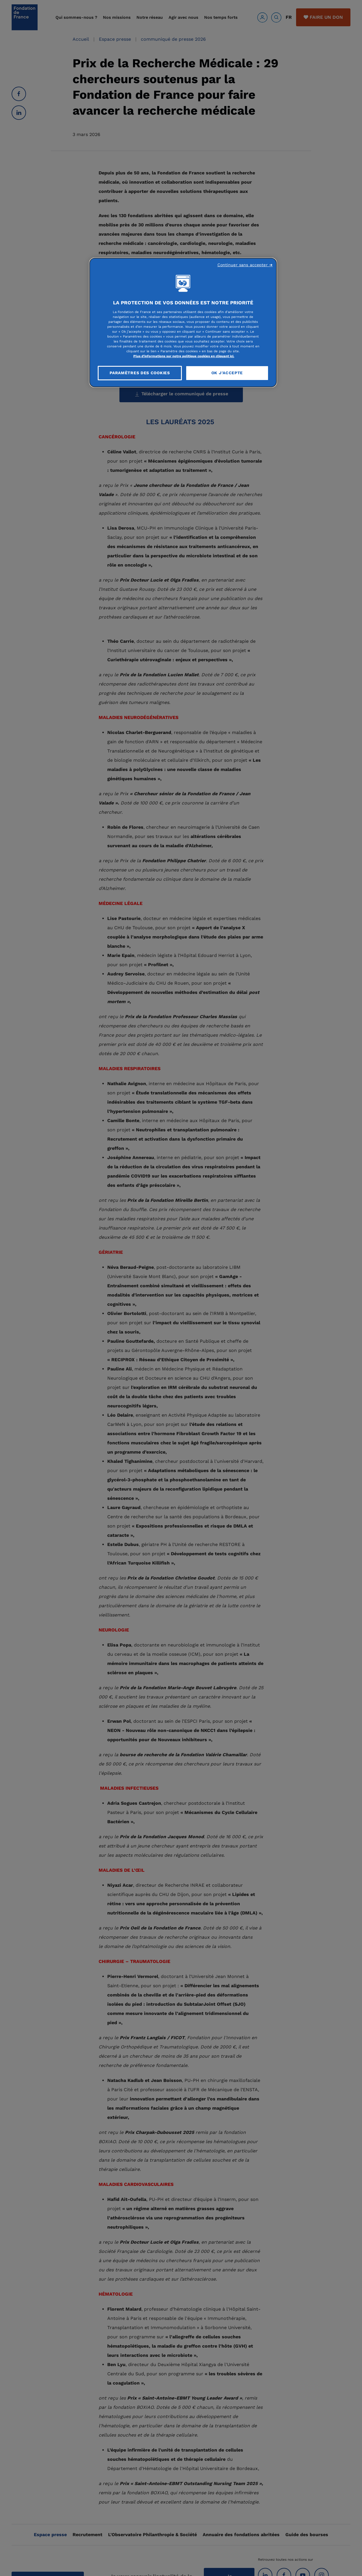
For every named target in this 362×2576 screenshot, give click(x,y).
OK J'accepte (227, 372)
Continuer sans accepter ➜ (245, 264)
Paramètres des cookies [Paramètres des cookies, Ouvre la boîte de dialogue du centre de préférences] (140, 372)
